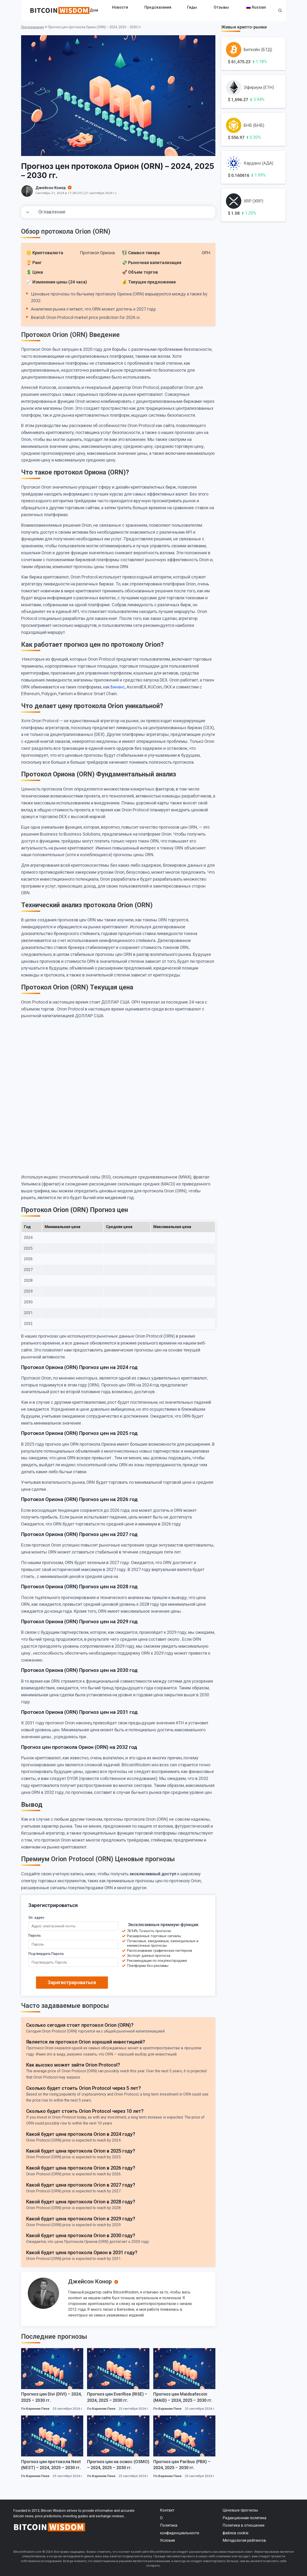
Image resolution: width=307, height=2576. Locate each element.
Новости (120, 7)
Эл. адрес (36, 1917)
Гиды (192, 7)
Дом (94, 10)
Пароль (34, 1935)
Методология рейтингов (244, 2540)
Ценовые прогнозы (240, 2510)
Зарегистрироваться (72, 1982)
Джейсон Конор (90, 2281)
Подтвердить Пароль (46, 1954)
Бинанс (118, 686)
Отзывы (221, 7)
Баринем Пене (37, 2408)
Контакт (167, 2510)
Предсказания (157, 7)
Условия (167, 2540)
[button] (280, 10)
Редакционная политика (244, 2518)
